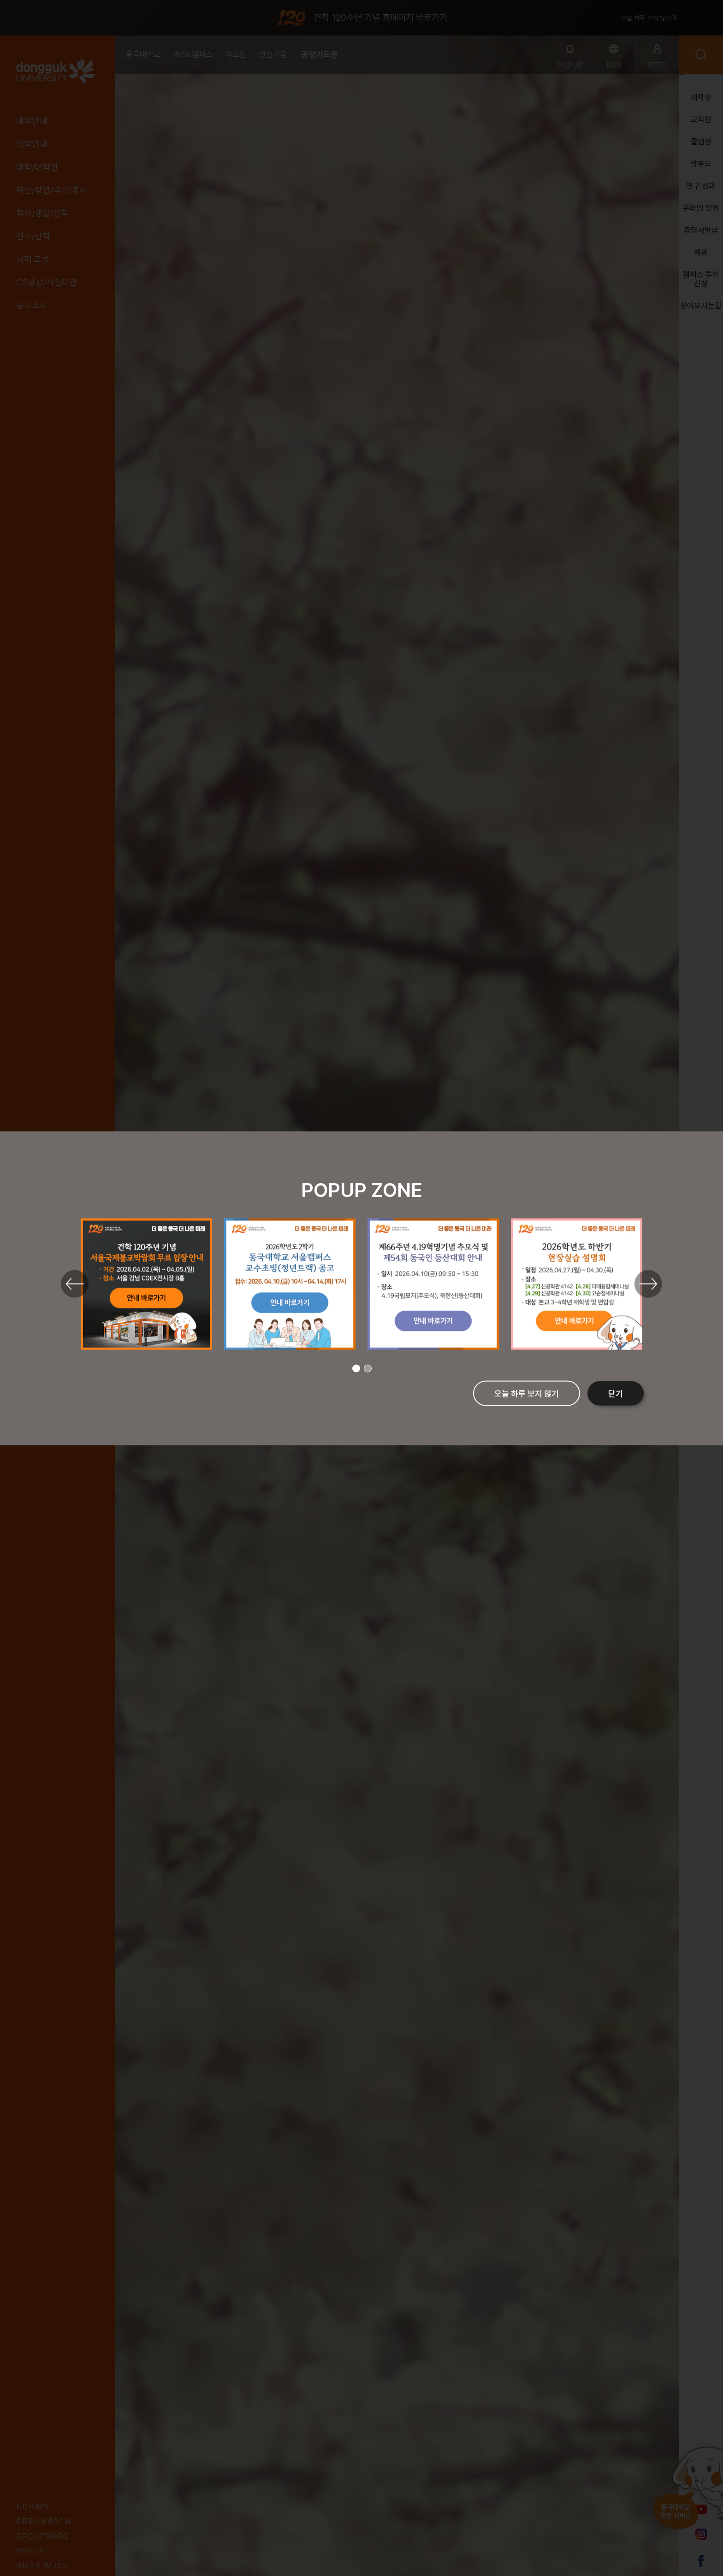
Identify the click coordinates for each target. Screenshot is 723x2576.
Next (648, 1284)
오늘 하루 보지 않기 (526, 1393)
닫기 (615, 1393)
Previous (75, 1284)
